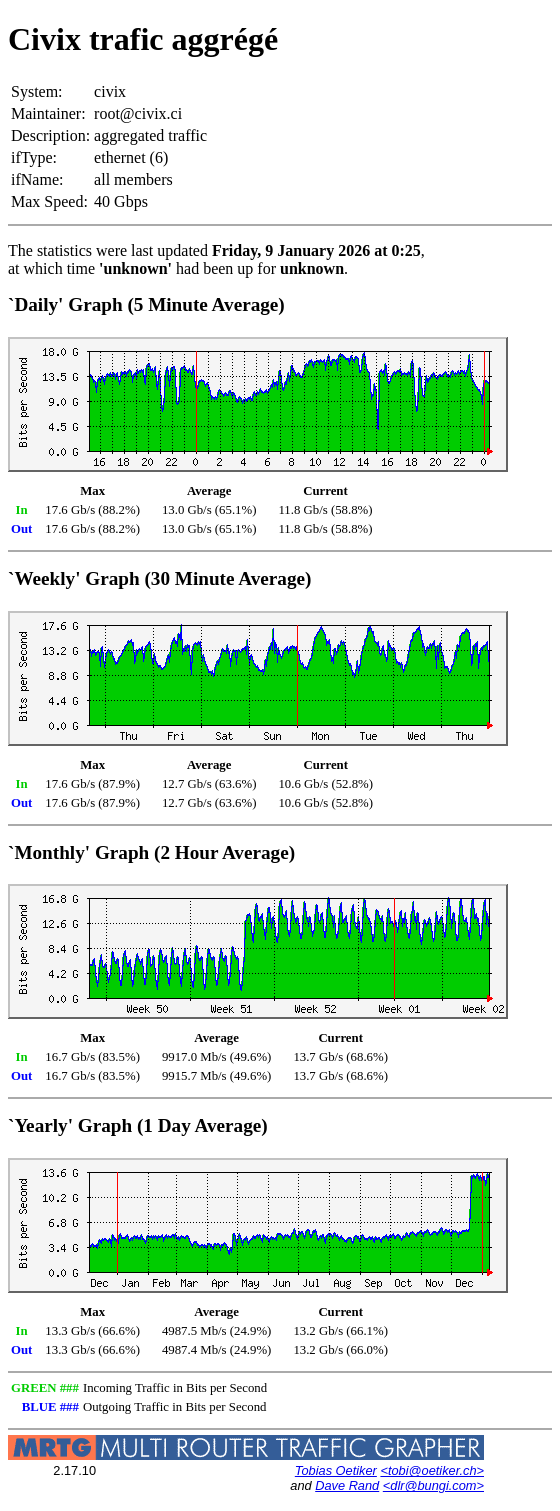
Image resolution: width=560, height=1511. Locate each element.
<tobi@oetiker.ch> (432, 1470)
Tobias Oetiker (336, 1470)
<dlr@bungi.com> (433, 1485)
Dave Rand (347, 1485)
